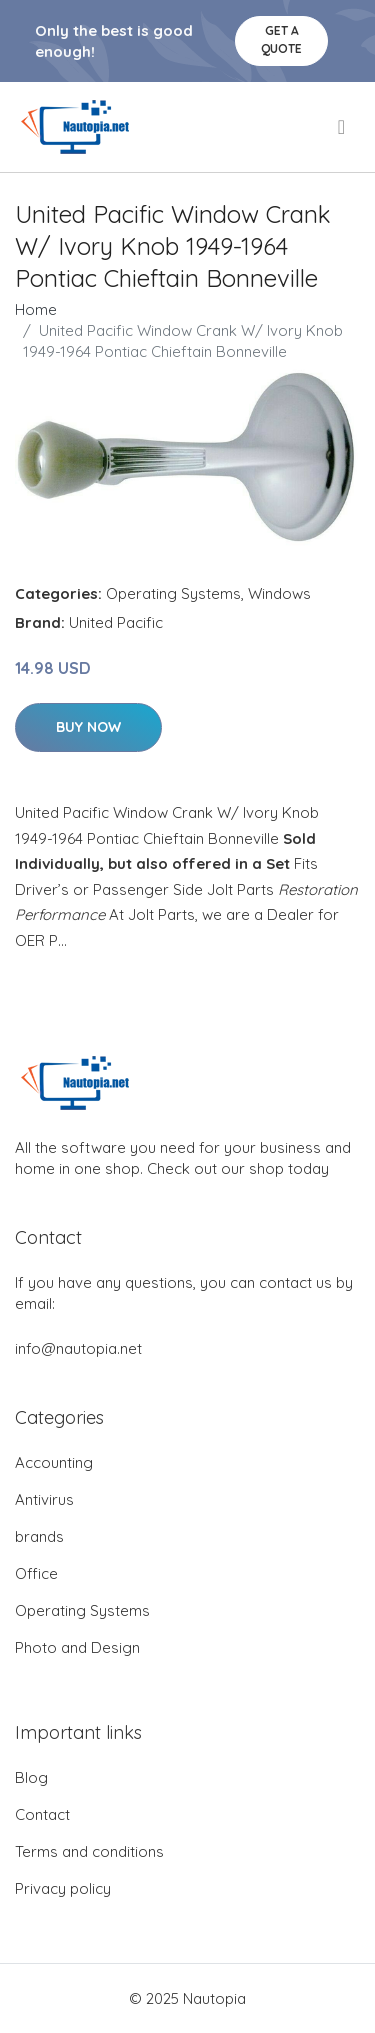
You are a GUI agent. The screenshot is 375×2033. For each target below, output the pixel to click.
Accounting (54, 1462)
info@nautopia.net (78, 1348)
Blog (31, 1777)
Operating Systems (173, 593)
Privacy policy (63, 1888)
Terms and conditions (89, 1851)
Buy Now (88, 727)
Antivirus (44, 1499)
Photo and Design (77, 1647)
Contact (42, 1814)
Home (36, 309)
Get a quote (281, 39)
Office (36, 1573)
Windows (279, 593)
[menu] (343, 127)
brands (39, 1536)
